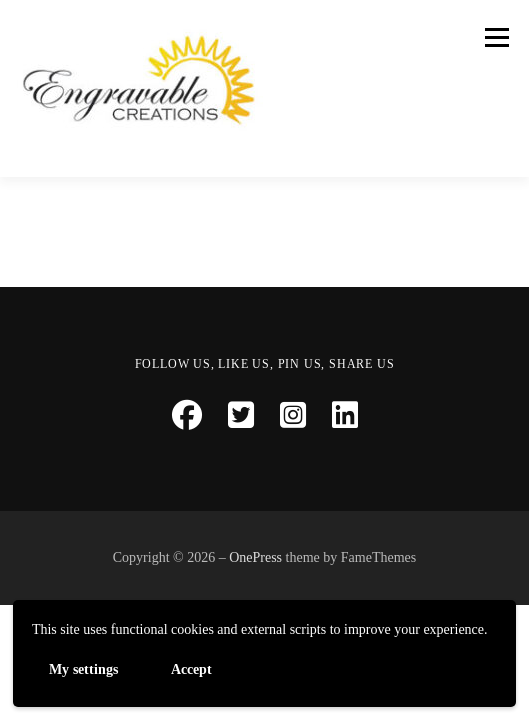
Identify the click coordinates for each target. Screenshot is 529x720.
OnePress (255, 557)
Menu (494, 37)
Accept (191, 668)
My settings (83, 668)
